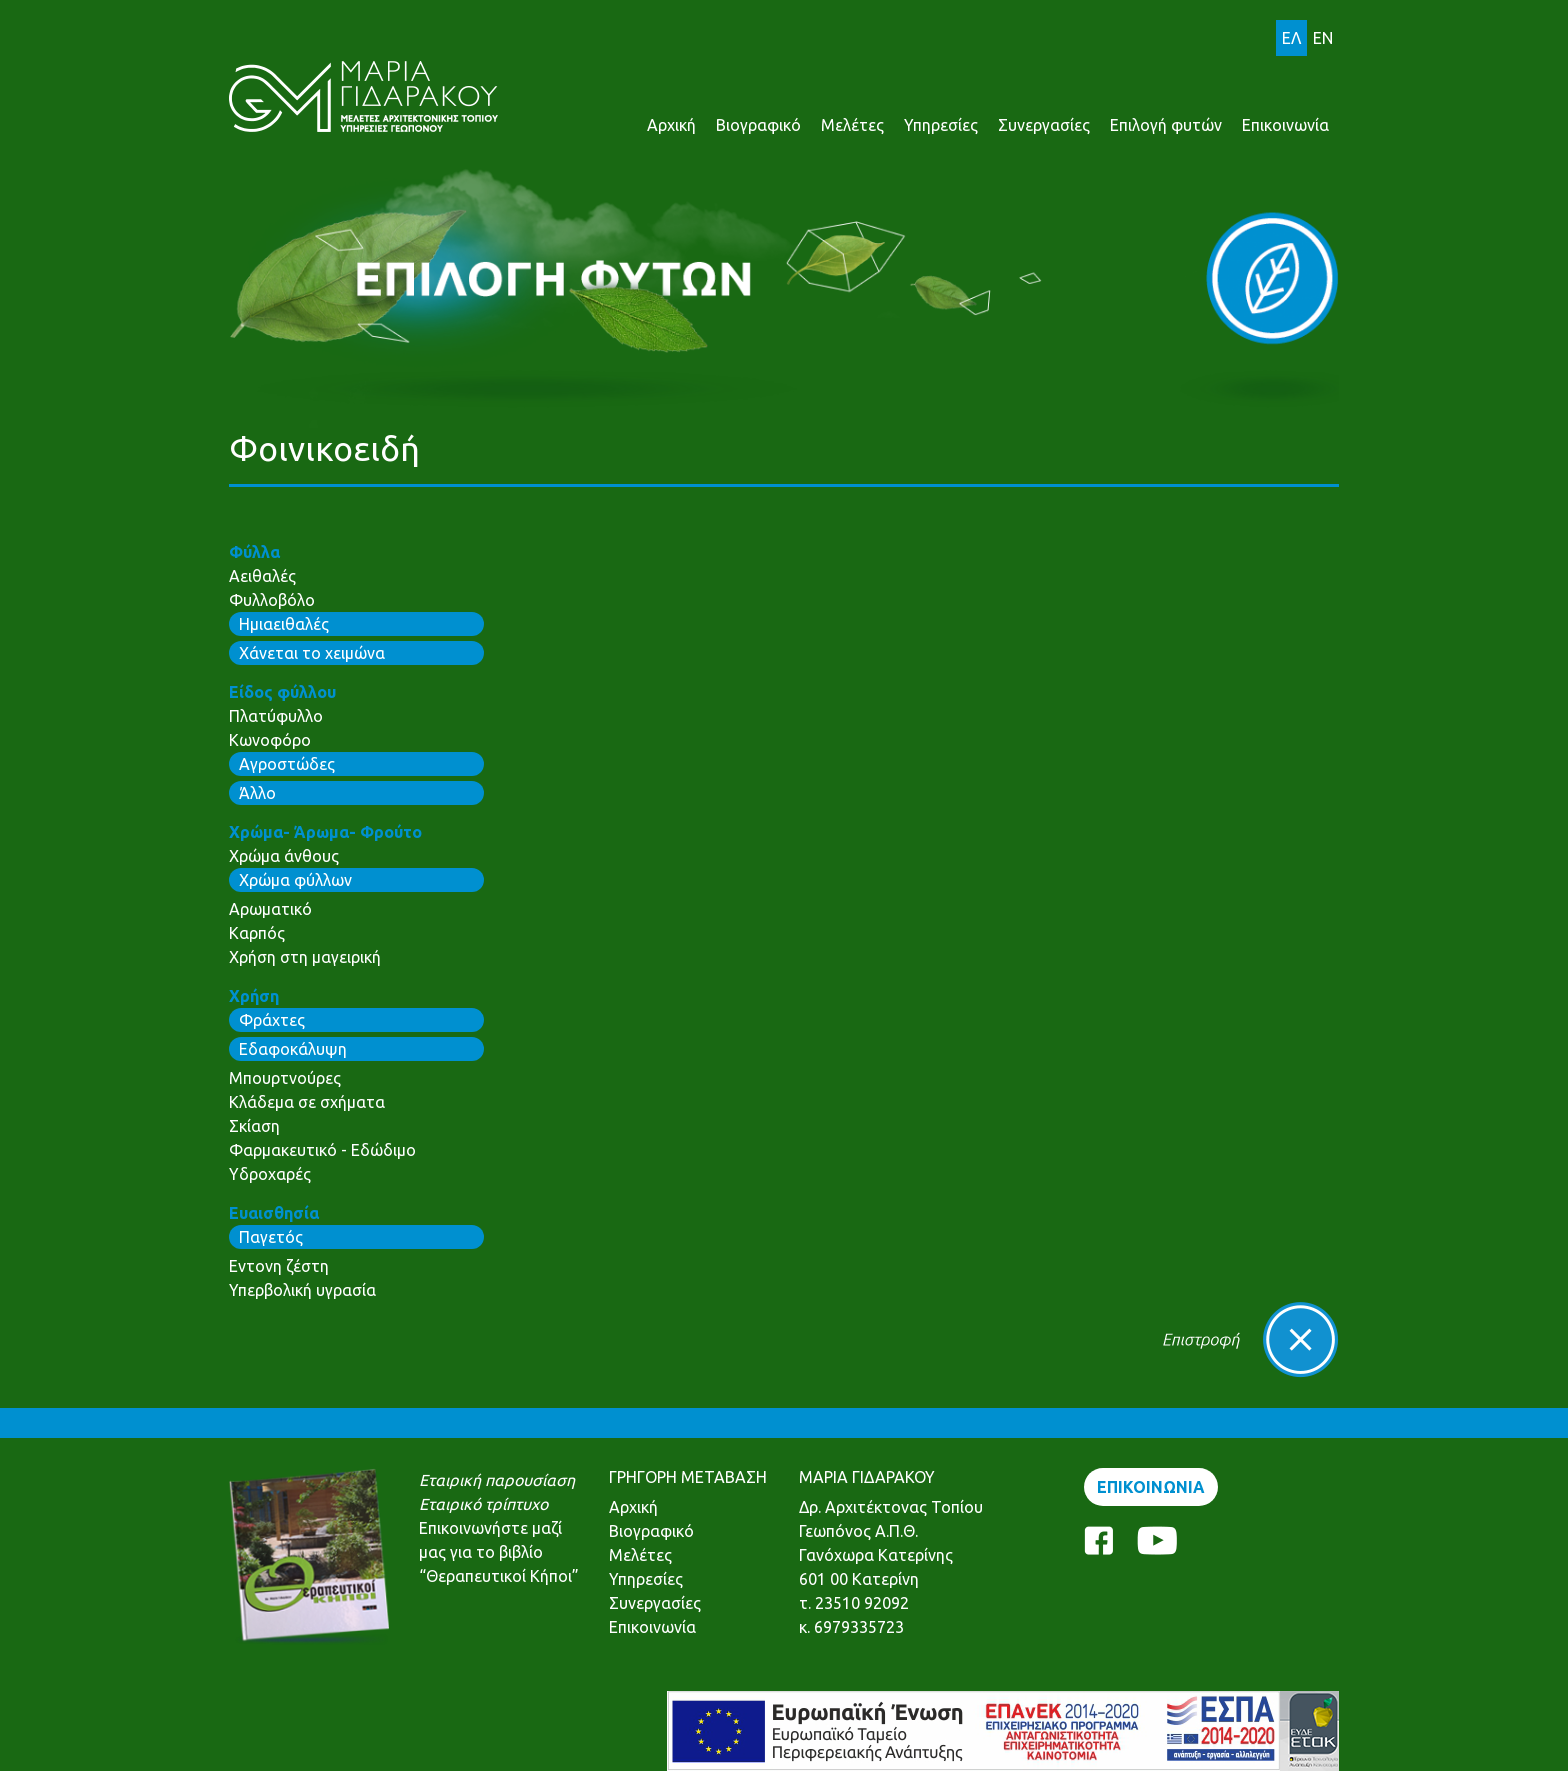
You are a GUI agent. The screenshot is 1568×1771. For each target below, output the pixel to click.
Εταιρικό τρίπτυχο (483, 1504)
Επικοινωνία (1285, 125)
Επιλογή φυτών (1166, 125)
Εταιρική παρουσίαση (497, 1480)
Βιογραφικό (758, 125)
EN (1323, 38)
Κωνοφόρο (270, 740)
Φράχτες (272, 1020)
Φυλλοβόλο (272, 600)
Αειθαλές (262, 576)
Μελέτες (852, 125)
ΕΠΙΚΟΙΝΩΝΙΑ (1151, 1487)
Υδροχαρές (270, 1174)
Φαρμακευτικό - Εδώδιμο (322, 1150)
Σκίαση (254, 1126)
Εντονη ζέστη (279, 1266)
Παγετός (271, 1237)
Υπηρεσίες (941, 125)
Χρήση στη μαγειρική (305, 957)
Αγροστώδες (287, 764)
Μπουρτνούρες (285, 1078)
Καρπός (257, 933)
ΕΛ (1291, 38)
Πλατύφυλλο (276, 716)
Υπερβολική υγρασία (302, 1290)
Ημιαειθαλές (284, 624)
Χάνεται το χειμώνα (312, 653)
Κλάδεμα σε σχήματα (307, 1102)
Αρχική (671, 125)
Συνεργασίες (1044, 125)
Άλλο (257, 793)
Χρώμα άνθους (284, 856)
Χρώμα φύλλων (295, 880)
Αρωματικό (270, 909)
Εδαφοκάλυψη (293, 1049)
